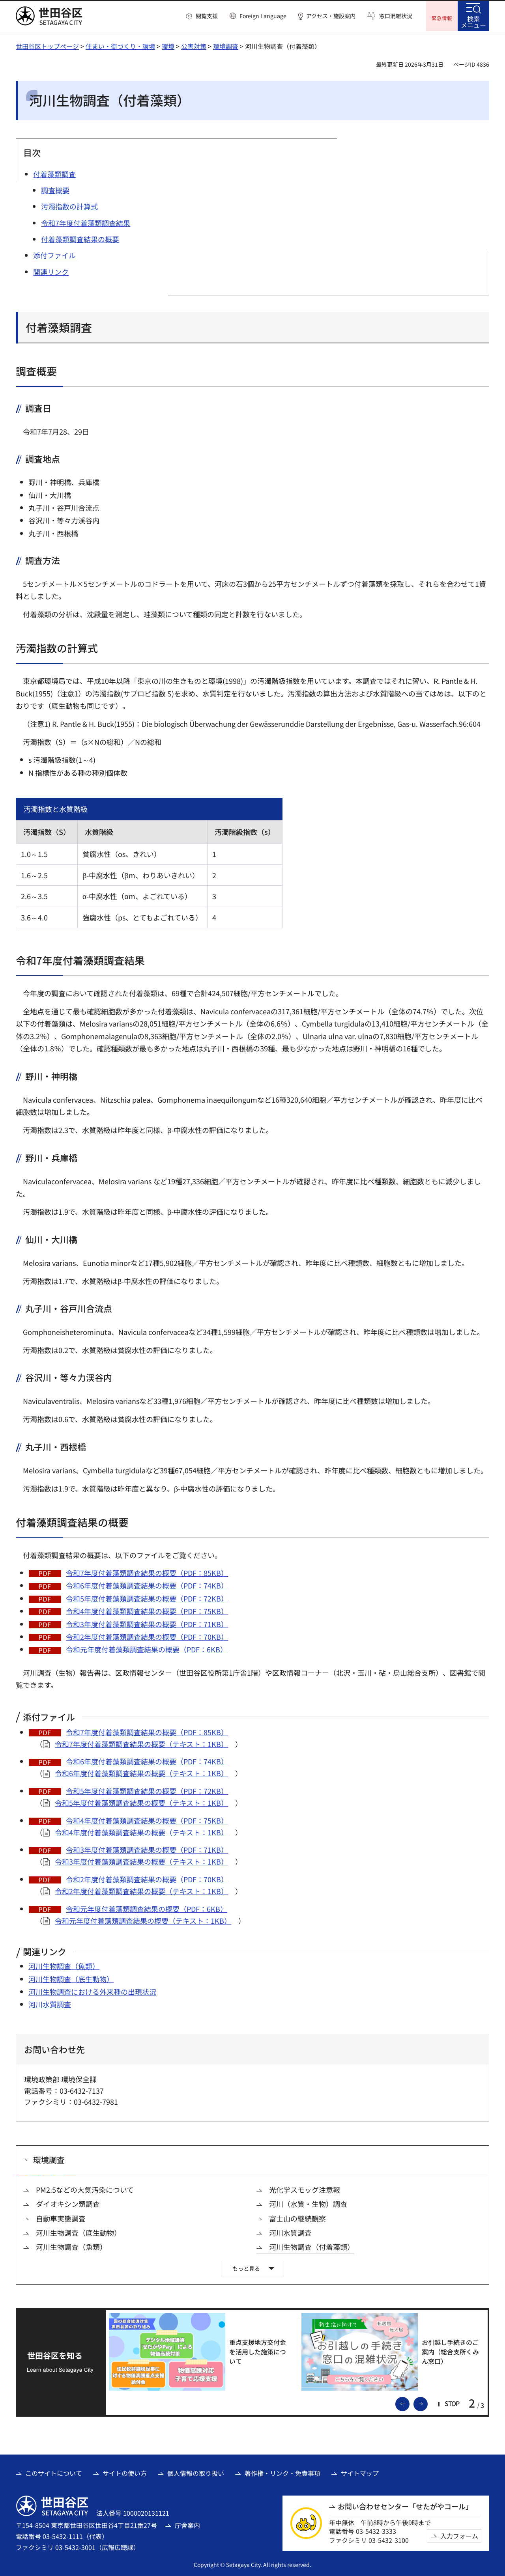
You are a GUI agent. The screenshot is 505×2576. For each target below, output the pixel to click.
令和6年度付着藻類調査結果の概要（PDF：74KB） (147, 1584)
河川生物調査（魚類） (63, 1965)
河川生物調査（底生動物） (71, 1978)
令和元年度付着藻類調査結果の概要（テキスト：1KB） (143, 1920)
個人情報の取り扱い (195, 2472)
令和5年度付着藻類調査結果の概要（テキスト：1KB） (141, 1802)
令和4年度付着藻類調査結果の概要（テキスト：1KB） (141, 1831)
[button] (202, 16)
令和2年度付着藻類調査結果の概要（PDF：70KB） (147, 1636)
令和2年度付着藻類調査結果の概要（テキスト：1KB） (141, 1890)
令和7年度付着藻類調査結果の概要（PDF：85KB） (147, 1572)
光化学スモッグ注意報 (304, 2189)
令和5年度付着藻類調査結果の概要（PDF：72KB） (147, 1597)
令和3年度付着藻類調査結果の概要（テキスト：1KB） (141, 1860)
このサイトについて (53, 2472)
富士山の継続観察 (297, 2218)
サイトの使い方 (125, 2472)
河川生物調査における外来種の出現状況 (92, 1991)
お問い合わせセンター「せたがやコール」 (405, 2506)
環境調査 (225, 45)
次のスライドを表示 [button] (427, 2402)
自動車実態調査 (61, 2218)
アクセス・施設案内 (330, 16)
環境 (168, 45)
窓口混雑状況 (395, 16)
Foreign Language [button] (262, 16)
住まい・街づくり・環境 (120, 45)
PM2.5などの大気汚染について (85, 2189)
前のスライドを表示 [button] (409, 2402)
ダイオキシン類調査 (68, 2203)
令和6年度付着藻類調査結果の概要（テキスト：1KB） (141, 1772)
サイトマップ (360, 2472)
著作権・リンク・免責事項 (282, 2472)
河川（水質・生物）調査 (308, 2203)
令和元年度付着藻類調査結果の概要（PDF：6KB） (146, 1648)
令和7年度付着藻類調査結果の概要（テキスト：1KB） (141, 1743)
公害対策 (193, 45)
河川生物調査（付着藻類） (311, 2246)
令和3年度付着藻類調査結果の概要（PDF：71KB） (147, 1623)
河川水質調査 (49, 2003)
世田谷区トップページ (47, 45)
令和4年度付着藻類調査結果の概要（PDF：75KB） (147, 1610)
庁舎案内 (187, 2524)
